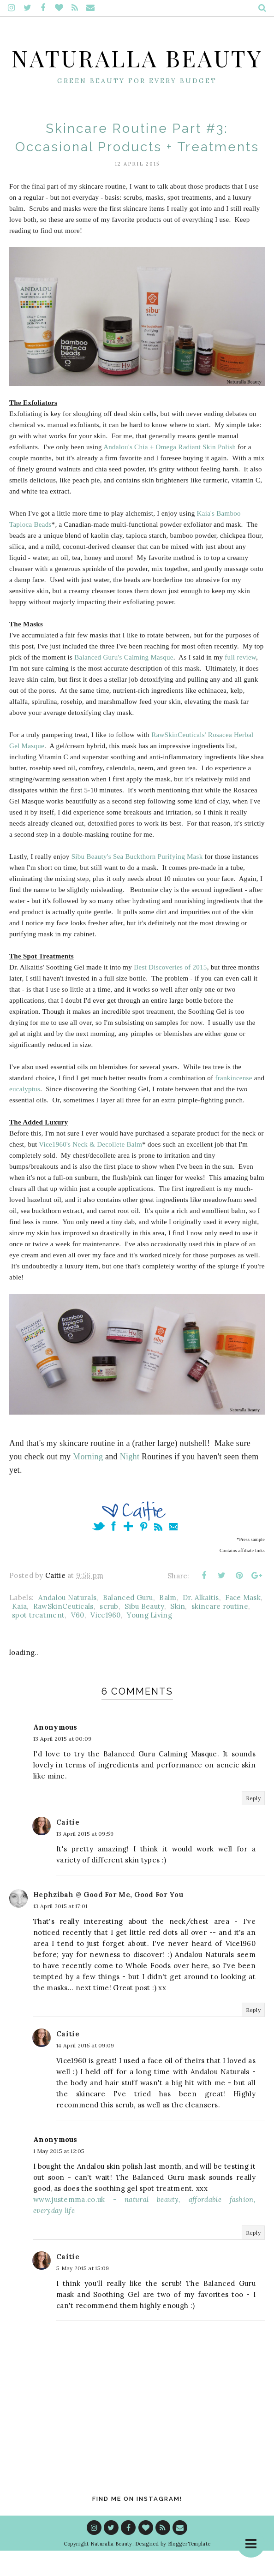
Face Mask (243, 1622)
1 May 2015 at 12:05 (59, 2176)
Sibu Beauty (144, 1631)
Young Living (149, 1640)
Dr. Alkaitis (201, 1622)
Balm (167, 1622)
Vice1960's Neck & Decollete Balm (90, 1170)
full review (240, 683)
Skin (177, 1631)
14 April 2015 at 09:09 (85, 2070)
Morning (88, 1482)
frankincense (233, 1103)
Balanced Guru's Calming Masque (123, 683)
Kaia (19, 1631)
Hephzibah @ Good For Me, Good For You (108, 1920)
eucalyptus (24, 1114)
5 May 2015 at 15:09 (82, 2293)
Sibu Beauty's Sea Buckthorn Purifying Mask (137, 882)
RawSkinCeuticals (63, 1631)
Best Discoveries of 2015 (170, 993)
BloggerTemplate (189, 2569)
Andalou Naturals (67, 1622)
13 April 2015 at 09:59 (85, 1859)
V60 (77, 1640)
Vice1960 (105, 1640)
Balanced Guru (128, 1622)
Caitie (67, 1847)
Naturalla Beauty (137, 69)
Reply (253, 1823)
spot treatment (38, 1640)
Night (130, 1482)
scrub (109, 1631)
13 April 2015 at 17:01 (60, 1931)
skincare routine (219, 1631)
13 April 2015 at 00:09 (62, 1764)
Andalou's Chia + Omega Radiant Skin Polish (169, 472)
